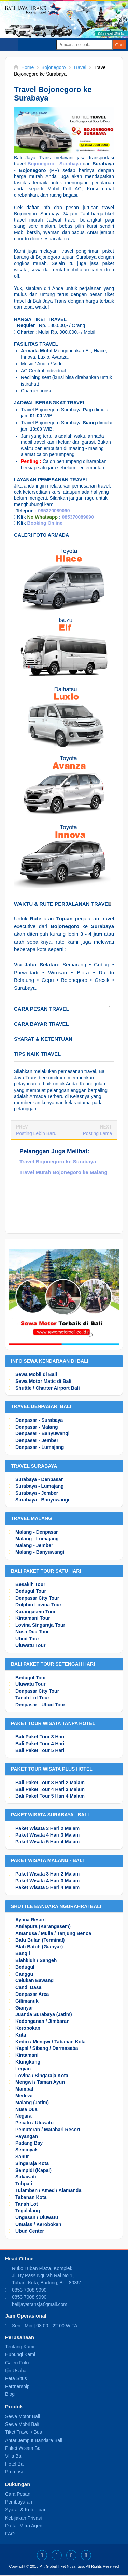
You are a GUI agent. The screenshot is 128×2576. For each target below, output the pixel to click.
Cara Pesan (17, 2494)
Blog (10, 2394)
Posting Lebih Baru (36, 1133)
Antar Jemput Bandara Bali (33, 2440)
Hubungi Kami (20, 2354)
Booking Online (44, 523)
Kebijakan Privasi (23, 2518)
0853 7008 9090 (29, 2290)
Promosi (14, 2471)
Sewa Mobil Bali (22, 2424)
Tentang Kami (19, 2346)
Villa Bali (14, 2456)
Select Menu (9, 44)
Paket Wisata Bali (24, 2448)
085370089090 (54, 510)
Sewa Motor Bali (22, 2416)
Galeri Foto (17, 2362)
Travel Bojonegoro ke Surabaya (57, 1161)
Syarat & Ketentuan (25, 2509)
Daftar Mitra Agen (23, 2525)
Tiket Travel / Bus (23, 2432)
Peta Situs (16, 2378)
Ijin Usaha (15, 2370)
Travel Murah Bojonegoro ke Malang (63, 1172)
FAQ (10, 2533)
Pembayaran (18, 2502)
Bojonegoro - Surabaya (54, 163)
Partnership (17, 2386)
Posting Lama (97, 1133)
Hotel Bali (15, 2464)
